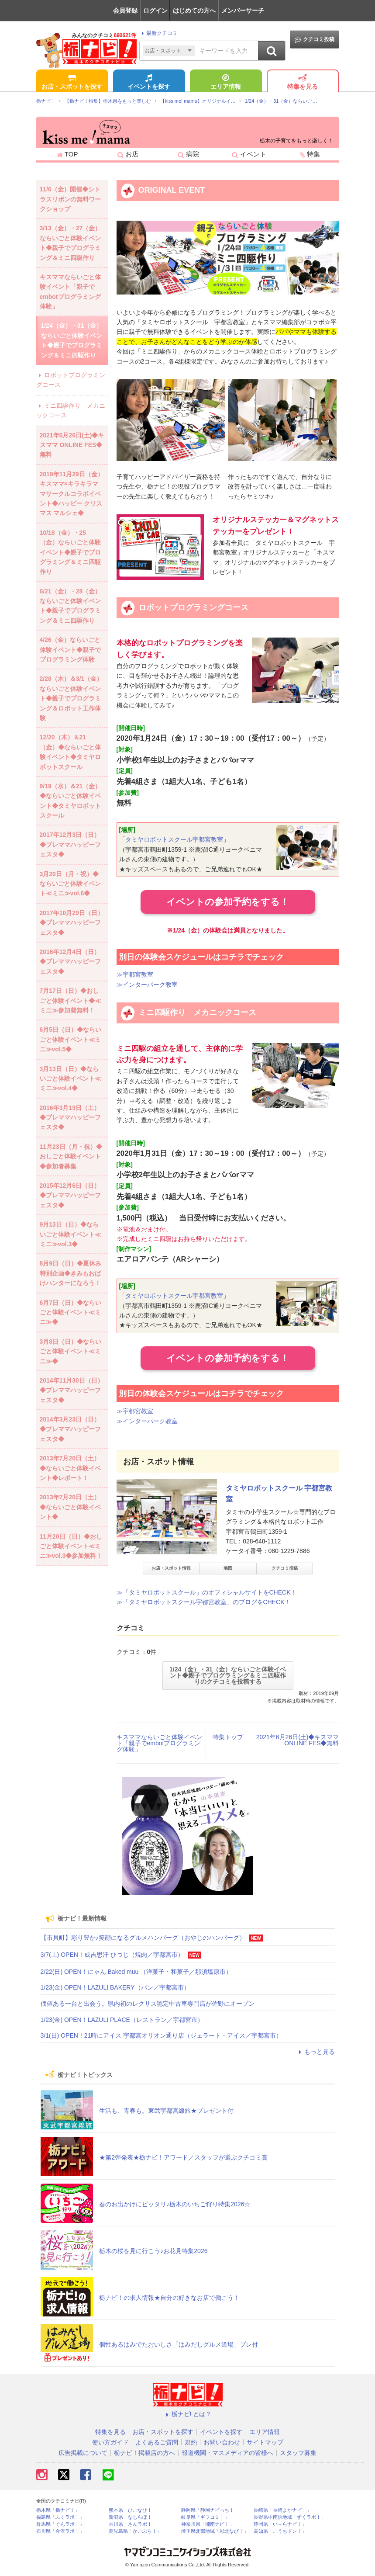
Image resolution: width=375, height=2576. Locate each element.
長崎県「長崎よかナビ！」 (282, 2510)
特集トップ (228, 1737)
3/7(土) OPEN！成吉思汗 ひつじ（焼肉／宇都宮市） (112, 1954)
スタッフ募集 (298, 2452)
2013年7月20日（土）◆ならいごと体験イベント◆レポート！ (70, 1468)
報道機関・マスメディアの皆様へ (227, 2452)
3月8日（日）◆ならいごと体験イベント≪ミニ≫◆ (71, 1351)
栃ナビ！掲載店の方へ (144, 2452)
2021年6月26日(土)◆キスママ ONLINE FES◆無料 (297, 1740)
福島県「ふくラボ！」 (60, 2517)
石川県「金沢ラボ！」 (60, 2531)
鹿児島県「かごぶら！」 (135, 2531)
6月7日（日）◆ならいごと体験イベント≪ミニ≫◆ (71, 1312)
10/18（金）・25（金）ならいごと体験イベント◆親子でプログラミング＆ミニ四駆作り (70, 552)
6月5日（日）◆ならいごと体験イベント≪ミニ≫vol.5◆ (71, 1039)
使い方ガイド (110, 2442)
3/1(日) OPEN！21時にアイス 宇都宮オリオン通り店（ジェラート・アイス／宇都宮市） (161, 2035)
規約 (191, 2442)
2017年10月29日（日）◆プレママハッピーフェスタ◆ (71, 922)
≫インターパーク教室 (147, 984)
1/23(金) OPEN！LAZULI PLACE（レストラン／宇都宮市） (122, 2019)
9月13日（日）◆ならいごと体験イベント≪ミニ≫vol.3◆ (70, 1234)
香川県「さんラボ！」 (133, 2524)
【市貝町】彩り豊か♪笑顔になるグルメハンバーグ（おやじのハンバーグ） (143, 1937)
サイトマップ (265, 2442)
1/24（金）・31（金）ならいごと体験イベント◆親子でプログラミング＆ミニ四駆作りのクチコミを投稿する (227, 1675)
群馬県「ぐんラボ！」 (60, 2524)
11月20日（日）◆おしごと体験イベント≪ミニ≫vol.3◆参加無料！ (71, 1546)
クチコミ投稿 (314, 39)
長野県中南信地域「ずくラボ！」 (290, 2517)
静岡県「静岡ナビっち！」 (210, 2510)
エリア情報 (225, 82)
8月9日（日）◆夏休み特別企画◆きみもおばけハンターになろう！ (71, 1273)
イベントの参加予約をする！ (227, 902)
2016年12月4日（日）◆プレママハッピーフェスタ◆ (70, 961)
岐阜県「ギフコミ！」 (205, 2517)
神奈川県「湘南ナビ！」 (207, 2524)
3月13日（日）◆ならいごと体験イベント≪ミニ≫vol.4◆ (70, 1078)
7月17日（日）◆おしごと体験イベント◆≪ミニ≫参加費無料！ (70, 1000)
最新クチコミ (158, 33)
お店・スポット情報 (171, 1568)
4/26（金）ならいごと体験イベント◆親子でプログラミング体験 (70, 649)
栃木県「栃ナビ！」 (57, 2510)
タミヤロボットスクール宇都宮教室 (174, 839)
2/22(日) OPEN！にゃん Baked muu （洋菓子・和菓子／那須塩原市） (136, 1971)
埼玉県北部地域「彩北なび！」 (214, 2531)
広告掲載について (82, 2452)
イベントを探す (148, 82)
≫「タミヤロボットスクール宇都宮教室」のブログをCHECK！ (204, 1601)
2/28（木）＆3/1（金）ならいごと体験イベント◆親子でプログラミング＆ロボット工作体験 (71, 698)
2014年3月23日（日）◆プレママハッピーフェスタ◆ (70, 1429)
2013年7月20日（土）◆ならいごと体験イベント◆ (70, 1507)
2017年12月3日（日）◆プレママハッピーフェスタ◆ (70, 844)
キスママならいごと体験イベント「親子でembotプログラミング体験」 (159, 1743)
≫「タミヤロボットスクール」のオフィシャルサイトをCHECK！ (207, 1592)
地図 (228, 1568)
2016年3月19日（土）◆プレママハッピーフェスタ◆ (70, 1117)
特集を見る (302, 82)
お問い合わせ (221, 2442)
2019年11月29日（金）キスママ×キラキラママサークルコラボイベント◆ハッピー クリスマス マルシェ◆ (71, 494)
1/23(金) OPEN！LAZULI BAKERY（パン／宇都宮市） (115, 1987)
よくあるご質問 (156, 2442)
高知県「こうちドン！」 (280, 2531)
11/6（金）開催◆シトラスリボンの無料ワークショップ (70, 199)
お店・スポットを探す (72, 82)
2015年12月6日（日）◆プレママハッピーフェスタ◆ (70, 1195)
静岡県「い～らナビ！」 (280, 2524)
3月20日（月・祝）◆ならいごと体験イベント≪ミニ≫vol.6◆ (70, 883)
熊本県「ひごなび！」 (133, 2510)
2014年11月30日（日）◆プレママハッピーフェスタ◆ (71, 1390)
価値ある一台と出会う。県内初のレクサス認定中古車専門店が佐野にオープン (148, 2003)
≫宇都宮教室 (135, 974)
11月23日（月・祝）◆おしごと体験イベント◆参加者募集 (71, 1156)
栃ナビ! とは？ (188, 2413)
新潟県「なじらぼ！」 (133, 2517)
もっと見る (315, 2051)
